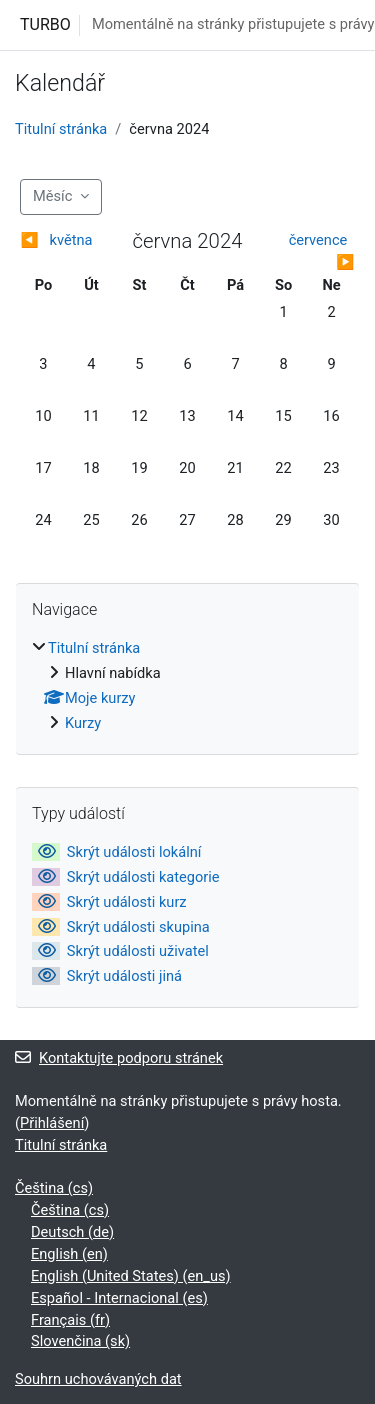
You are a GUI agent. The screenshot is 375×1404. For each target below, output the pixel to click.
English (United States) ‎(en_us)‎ (131, 1276)
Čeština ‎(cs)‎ (54, 1188)
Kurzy (83, 723)
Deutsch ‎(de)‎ (72, 1232)
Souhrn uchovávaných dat (98, 1379)
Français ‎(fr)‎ (70, 1320)
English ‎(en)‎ (69, 1254)
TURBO (45, 24)
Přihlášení (52, 1123)
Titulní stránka (61, 129)
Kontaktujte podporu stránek (119, 1058)
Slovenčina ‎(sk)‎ (80, 1341)
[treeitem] (187, 686)
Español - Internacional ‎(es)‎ (119, 1298)
